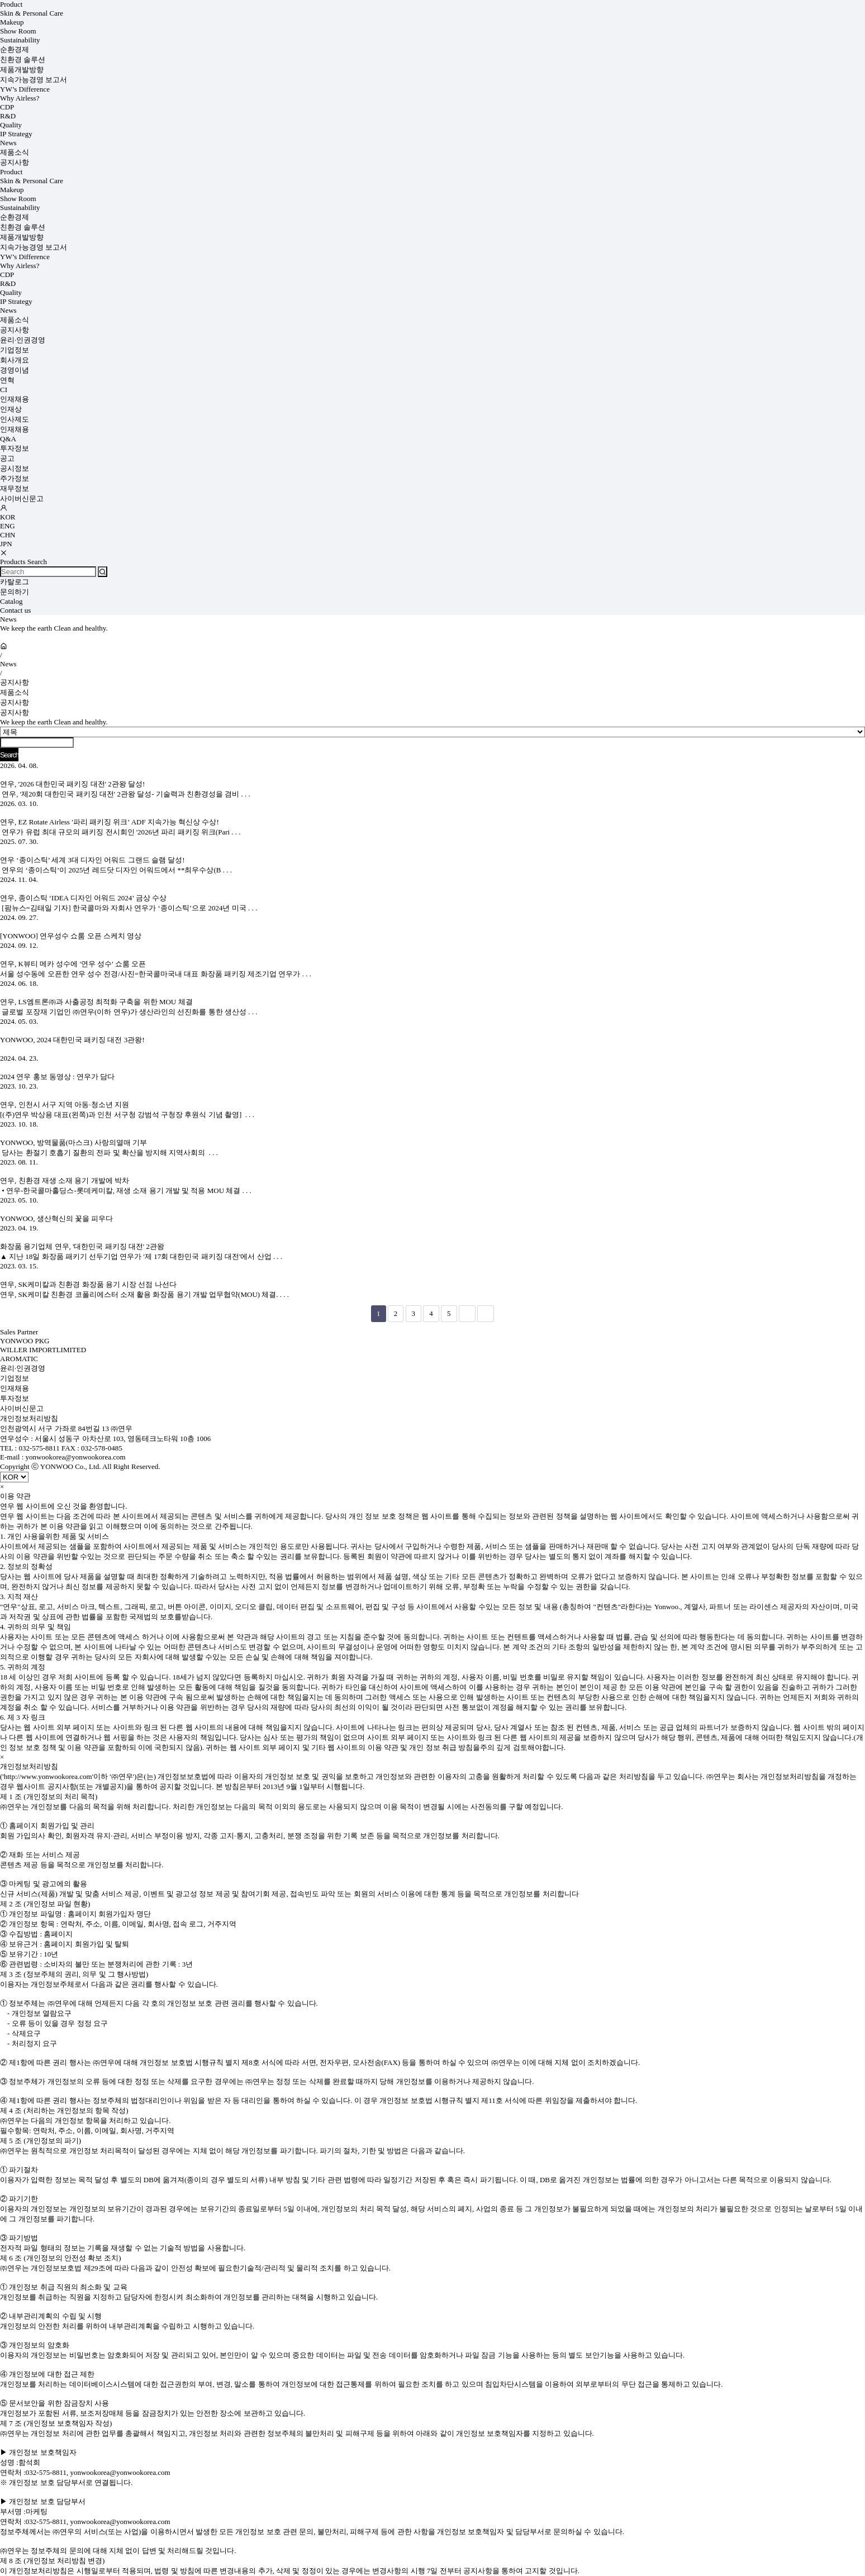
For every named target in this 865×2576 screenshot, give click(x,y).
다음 (467, 1313)
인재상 (11, 409)
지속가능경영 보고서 (33, 79)
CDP (7, 107)
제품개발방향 (22, 69)
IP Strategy (16, 134)
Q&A (8, 439)
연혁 (7, 380)
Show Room (18, 31)
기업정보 (14, 350)
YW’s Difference (25, 89)
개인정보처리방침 (29, 1418)
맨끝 (485, 1313)
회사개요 (14, 360)
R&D (8, 116)
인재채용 (14, 399)
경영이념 (14, 370)
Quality (11, 125)
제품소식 (14, 152)
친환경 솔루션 (22, 59)
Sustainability (20, 40)
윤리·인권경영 (22, 340)
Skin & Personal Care (31, 13)
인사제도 (14, 419)
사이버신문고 (22, 498)
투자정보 (14, 448)
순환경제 (14, 49)
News (8, 143)
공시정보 (14, 468)
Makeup (12, 22)
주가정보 (14, 478)
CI (3, 389)
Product (11, 4)
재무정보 (14, 488)
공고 (7, 458)
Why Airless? (19, 98)
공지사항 (14, 162)
